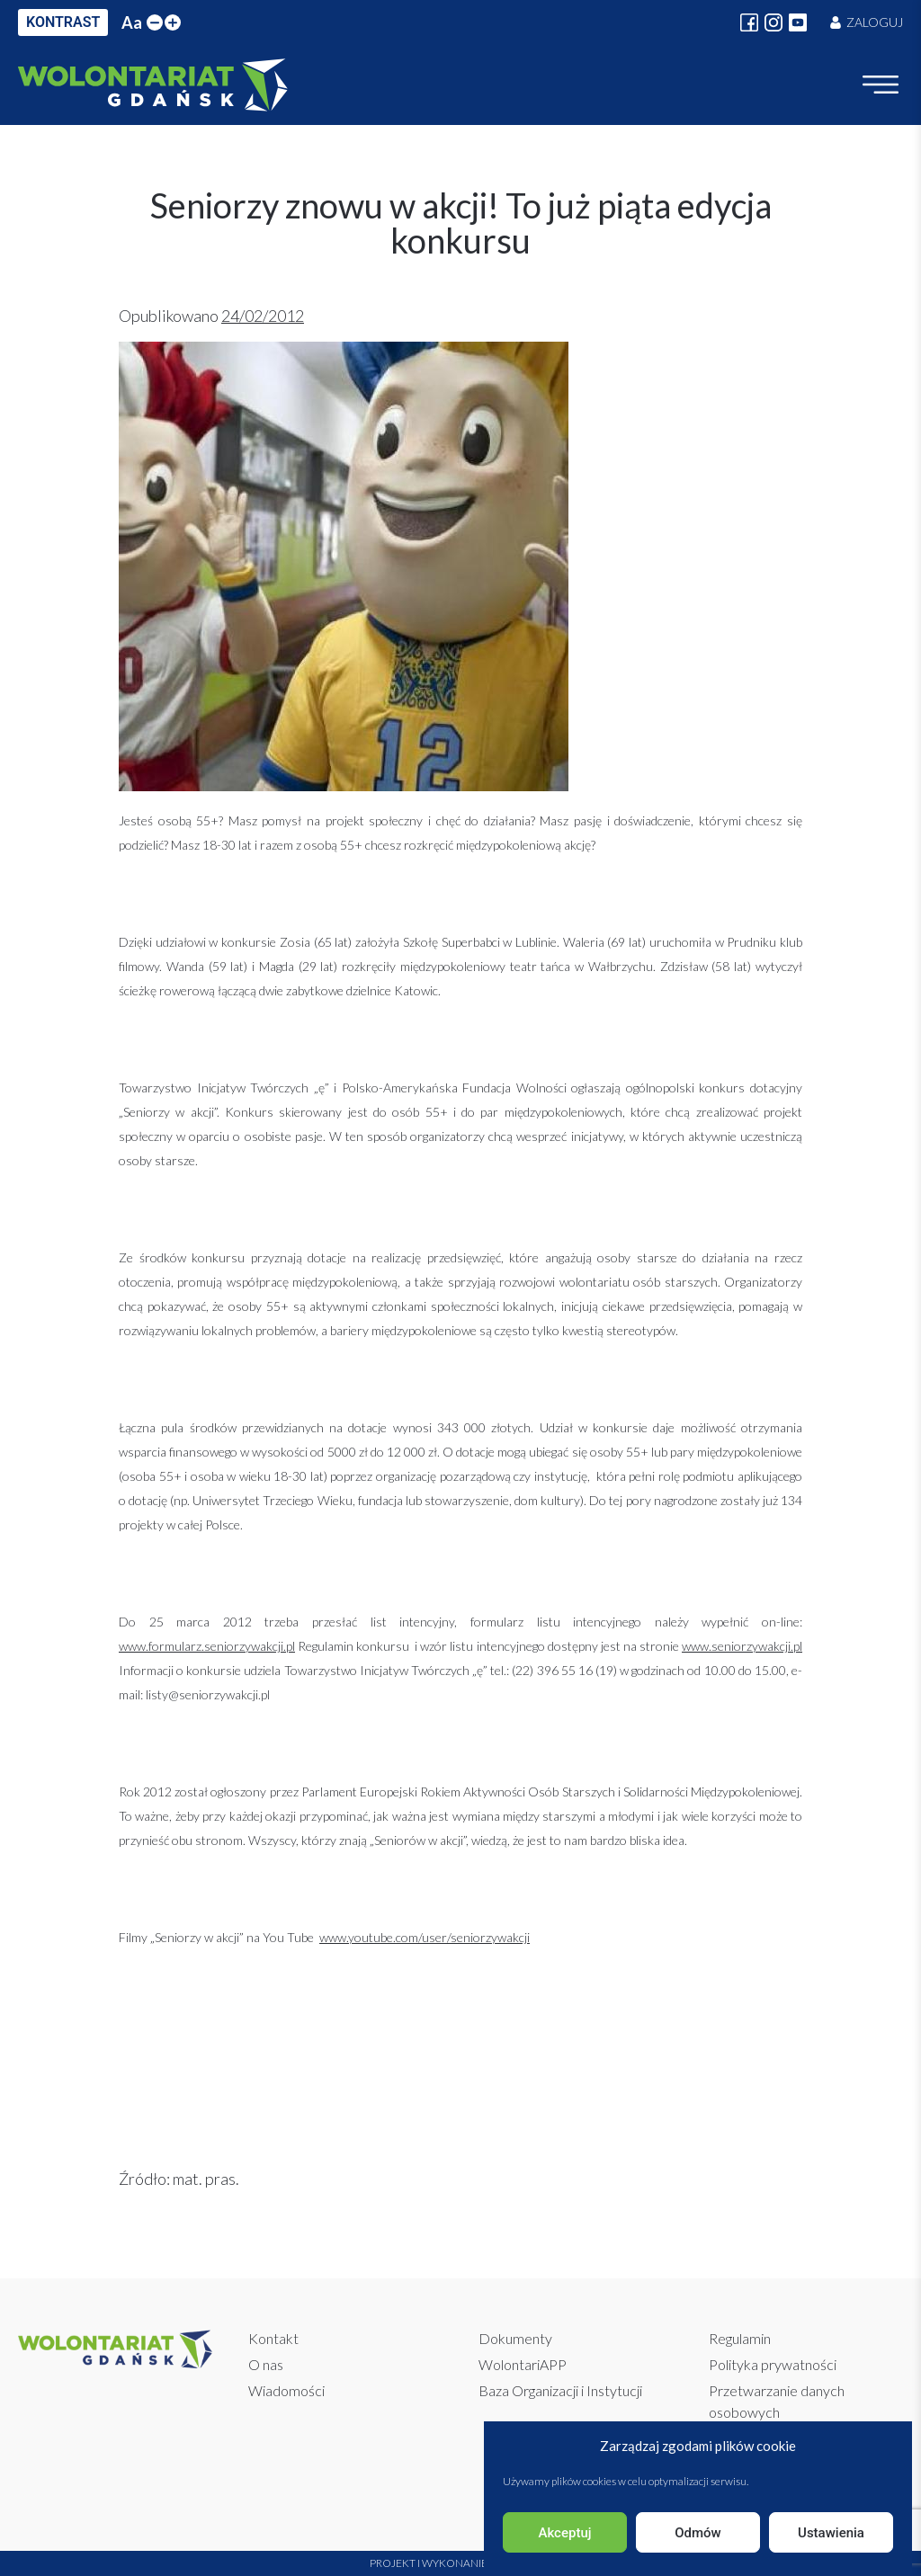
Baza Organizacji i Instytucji (560, 2390)
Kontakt (273, 2338)
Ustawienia (831, 2533)
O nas (265, 2364)
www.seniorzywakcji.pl (742, 1645)
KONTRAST (63, 22)
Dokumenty (515, 2338)
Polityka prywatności (772, 2364)
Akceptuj (564, 2533)
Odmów (698, 2533)
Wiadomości (286, 2390)
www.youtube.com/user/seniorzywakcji (424, 1937)
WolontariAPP (522, 2364)
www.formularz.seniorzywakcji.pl (207, 1645)
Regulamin (740, 2338)
